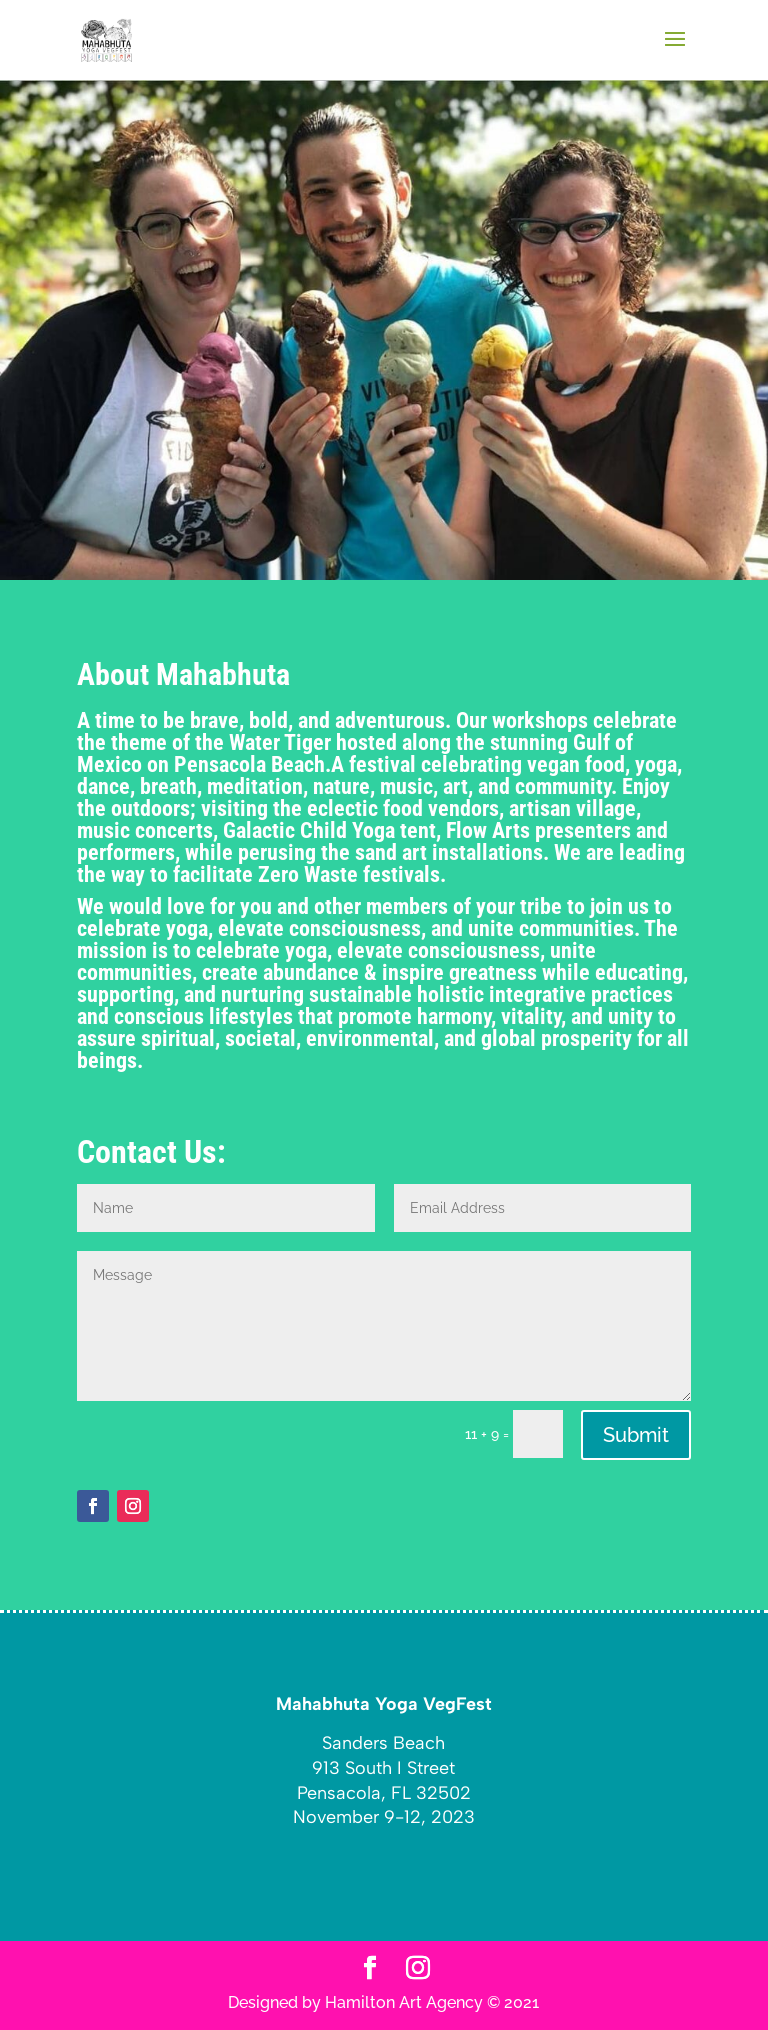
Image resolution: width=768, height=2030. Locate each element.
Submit (636, 1435)
